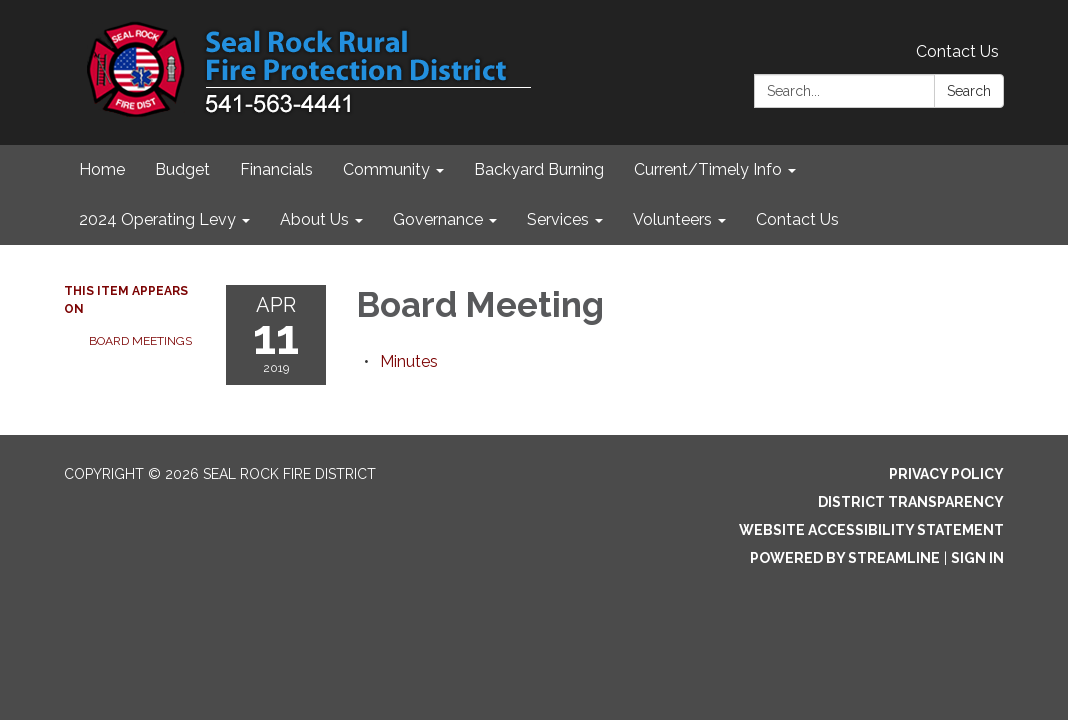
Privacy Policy (946, 474)
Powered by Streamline (845, 558)
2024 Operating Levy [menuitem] (157, 219)
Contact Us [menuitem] (797, 219)
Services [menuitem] (558, 219)
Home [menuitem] (102, 169)
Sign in (977, 558)
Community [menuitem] (386, 169)
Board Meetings (140, 341)
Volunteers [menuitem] (672, 219)
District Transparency (911, 502)
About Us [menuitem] (314, 219)
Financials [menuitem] (276, 169)
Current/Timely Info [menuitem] (708, 169)
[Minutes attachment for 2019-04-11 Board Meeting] (409, 361)
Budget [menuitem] (182, 169)
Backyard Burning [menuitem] (539, 169)
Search (969, 91)
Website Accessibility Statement (871, 530)
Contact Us (957, 51)
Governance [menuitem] (438, 219)
